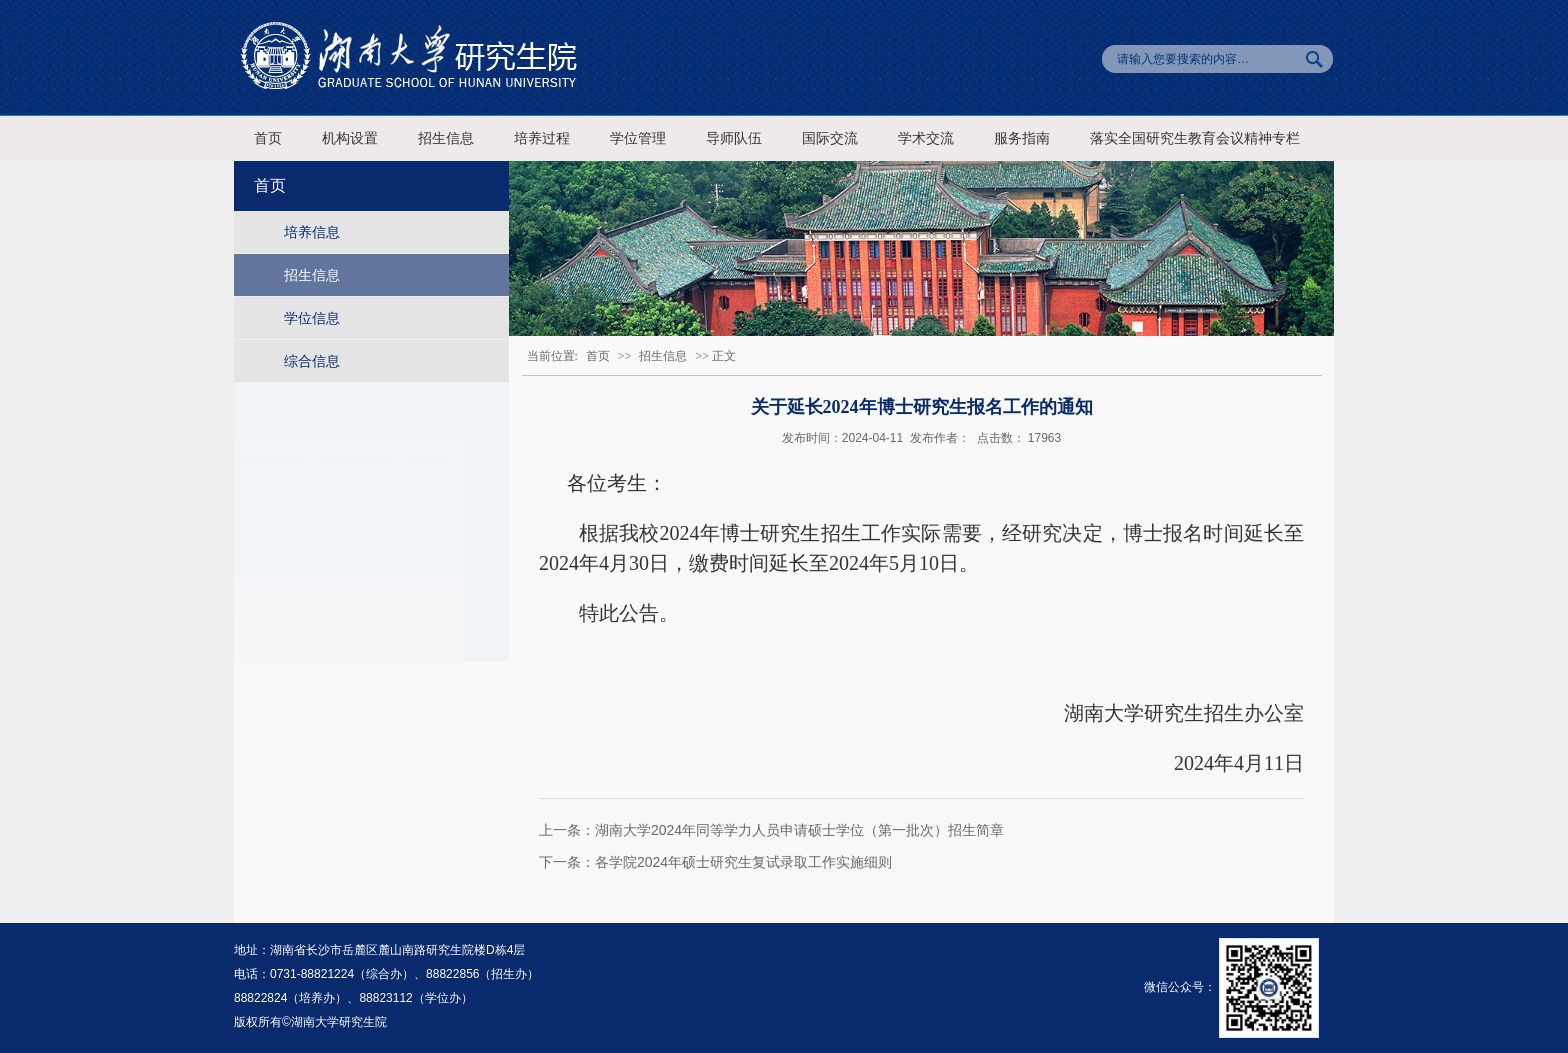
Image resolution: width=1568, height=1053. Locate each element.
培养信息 (312, 232)
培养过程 (542, 138)
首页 (268, 138)
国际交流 (830, 138)
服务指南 (1022, 138)
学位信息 (312, 318)
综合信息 (312, 361)
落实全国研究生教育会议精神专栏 (1195, 138)
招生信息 (446, 138)
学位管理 (638, 138)
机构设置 (350, 138)
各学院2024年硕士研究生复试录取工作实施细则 (743, 862)
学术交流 (926, 138)
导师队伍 (734, 138)
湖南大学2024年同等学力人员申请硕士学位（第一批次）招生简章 (799, 830)
